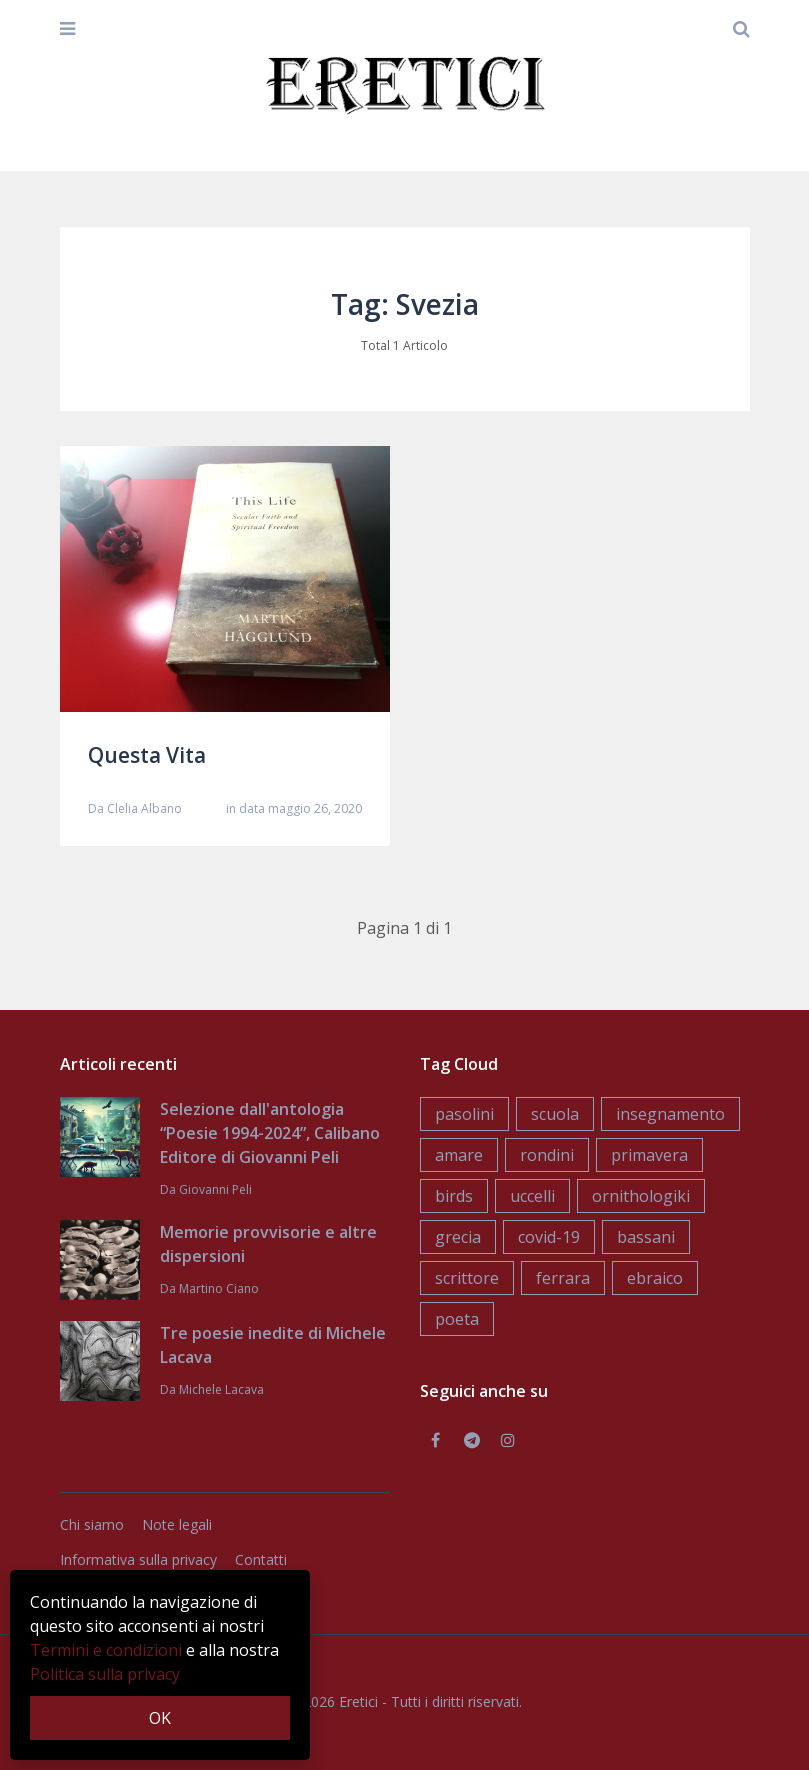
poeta (457, 1319)
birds (454, 1196)
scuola (555, 1114)
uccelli (532, 1196)
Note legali (177, 1524)
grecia (458, 1237)
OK (160, 1718)
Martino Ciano (219, 1288)
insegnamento (670, 1114)
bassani (646, 1237)
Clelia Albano (144, 808)
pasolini (464, 1114)
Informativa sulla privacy (138, 1559)
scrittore (467, 1278)
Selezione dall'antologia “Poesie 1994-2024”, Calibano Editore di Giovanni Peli (270, 1133)
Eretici (358, 1701)
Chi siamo (92, 1524)
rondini (547, 1155)
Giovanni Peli (215, 1189)
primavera (649, 1155)
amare (459, 1155)
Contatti (261, 1559)
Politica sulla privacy (105, 1674)
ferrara (563, 1278)
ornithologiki (641, 1196)
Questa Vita (147, 755)
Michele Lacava (221, 1389)
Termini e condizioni (106, 1650)
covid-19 (549, 1237)
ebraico (655, 1278)
